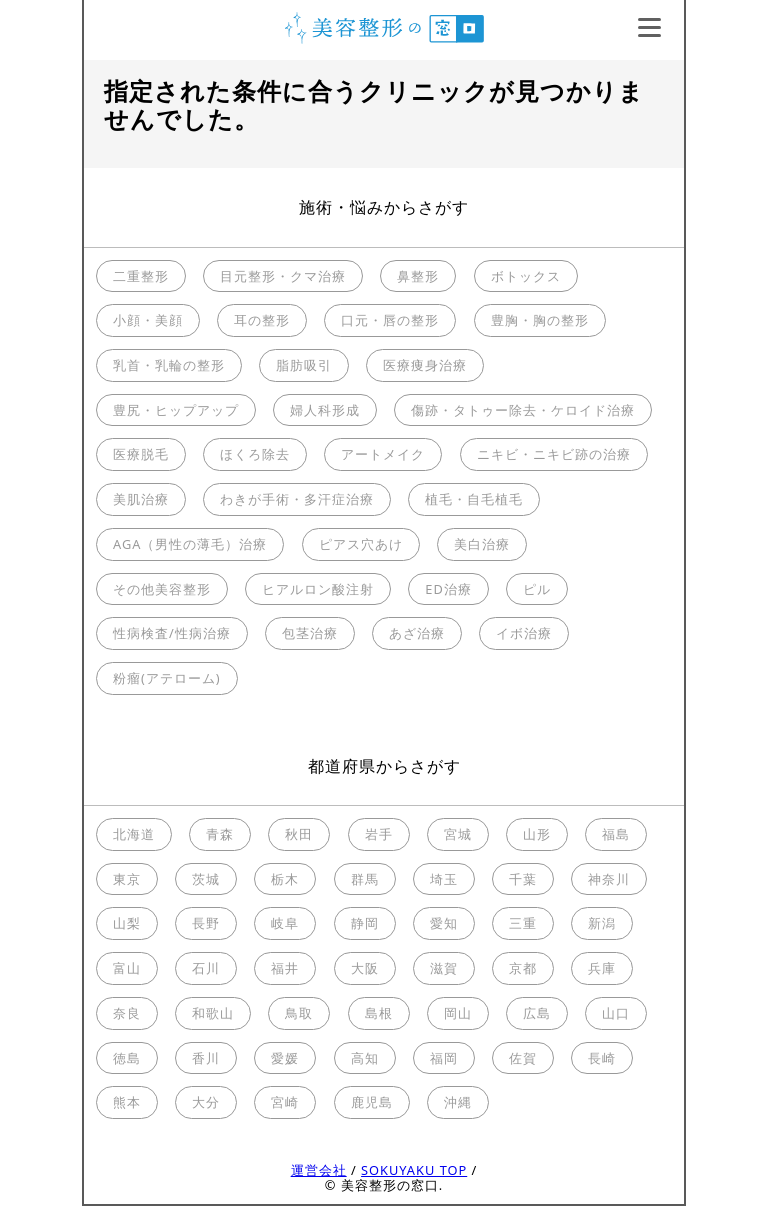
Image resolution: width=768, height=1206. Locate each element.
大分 (206, 1102)
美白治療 (482, 544)
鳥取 (299, 1013)
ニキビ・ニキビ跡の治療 (554, 454)
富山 (127, 968)
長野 (206, 923)
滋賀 (444, 968)
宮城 (458, 834)
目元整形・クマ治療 (283, 276)
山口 (616, 1013)
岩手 (379, 834)
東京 (127, 879)
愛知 (444, 923)
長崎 (602, 1058)
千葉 (523, 879)
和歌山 (213, 1013)
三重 (523, 923)
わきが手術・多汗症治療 (297, 499)
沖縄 (458, 1102)
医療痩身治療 (425, 365)
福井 (285, 968)
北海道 (134, 834)
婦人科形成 (325, 410)
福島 (616, 834)
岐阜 (285, 923)
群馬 (365, 879)
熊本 (127, 1102)
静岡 (365, 923)
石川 (206, 968)
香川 (206, 1058)
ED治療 (448, 589)
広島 (537, 1013)
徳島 (127, 1058)
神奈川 (609, 879)
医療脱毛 (141, 454)
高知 (365, 1058)
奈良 (127, 1013)
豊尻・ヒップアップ (176, 410)
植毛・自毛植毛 (474, 499)
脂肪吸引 (304, 365)
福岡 (444, 1058)
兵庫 (602, 968)
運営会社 (319, 1170)
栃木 (285, 879)
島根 (379, 1013)
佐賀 (523, 1058)
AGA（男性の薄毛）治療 (190, 544)
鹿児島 (372, 1102)
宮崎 (285, 1102)
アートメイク (383, 454)
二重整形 (141, 276)
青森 (220, 834)
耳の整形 (262, 320)
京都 (523, 968)
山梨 (127, 923)
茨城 (206, 879)
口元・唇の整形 (390, 320)
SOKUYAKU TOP (414, 1170)
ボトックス (526, 276)
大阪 (365, 968)
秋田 (299, 834)
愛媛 (285, 1058)
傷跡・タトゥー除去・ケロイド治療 (523, 410)
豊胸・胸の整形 (540, 320)
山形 (537, 834)
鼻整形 (418, 276)
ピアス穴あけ (361, 544)
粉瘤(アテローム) (167, 678)
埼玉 (444, 879)
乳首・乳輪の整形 (169, 365)
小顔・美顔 (148, 320)
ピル (537, 589)
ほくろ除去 (255, 454)
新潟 (602, 923)
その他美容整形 (162, 589)
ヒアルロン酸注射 (318, 589)
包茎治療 (310, 633)
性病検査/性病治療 (172, 633)
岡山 (458, 1013)
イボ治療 (524, 633)
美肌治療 (141, 499)
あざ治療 (417, 633)
